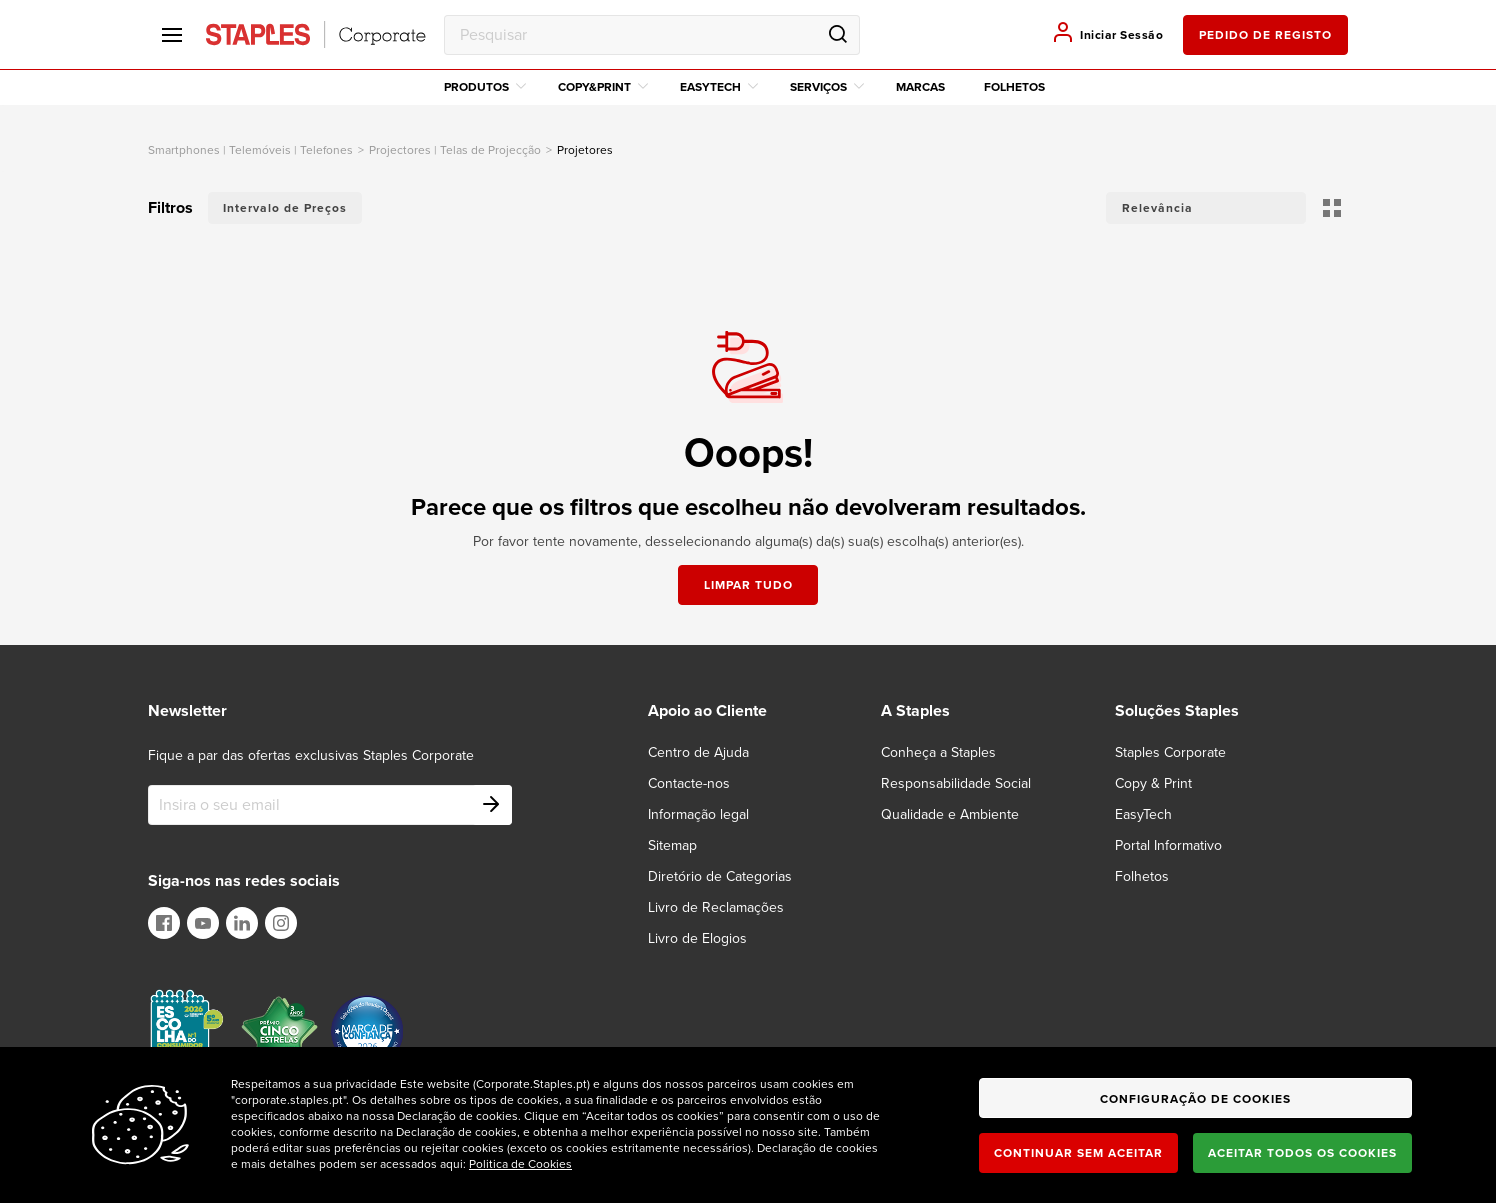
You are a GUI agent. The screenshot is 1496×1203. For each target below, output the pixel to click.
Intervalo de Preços (285, 208)
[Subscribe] (492, 805)
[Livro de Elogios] (709, 938)
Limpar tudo (748, 585)
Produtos (485, 87)
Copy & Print (1153, 783)
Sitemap (672, 845)
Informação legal (698, 814)
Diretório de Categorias (720, 876)
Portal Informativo (1168, 845)
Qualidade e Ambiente (950, 814)
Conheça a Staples (938, 752)
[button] (1206, 208)
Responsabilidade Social (956, 783)
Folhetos (1014, 87)
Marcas (920, 87)
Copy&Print (603, 87)
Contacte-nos (689, 783)
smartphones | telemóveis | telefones (250, 150)
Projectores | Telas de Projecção (455, 150)
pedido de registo (1265, 35)
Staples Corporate (1170, 752)
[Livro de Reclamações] (728, 907)
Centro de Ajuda (698, 752)
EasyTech (719, 87)
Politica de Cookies (520, 1164)
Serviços (827, 87)
